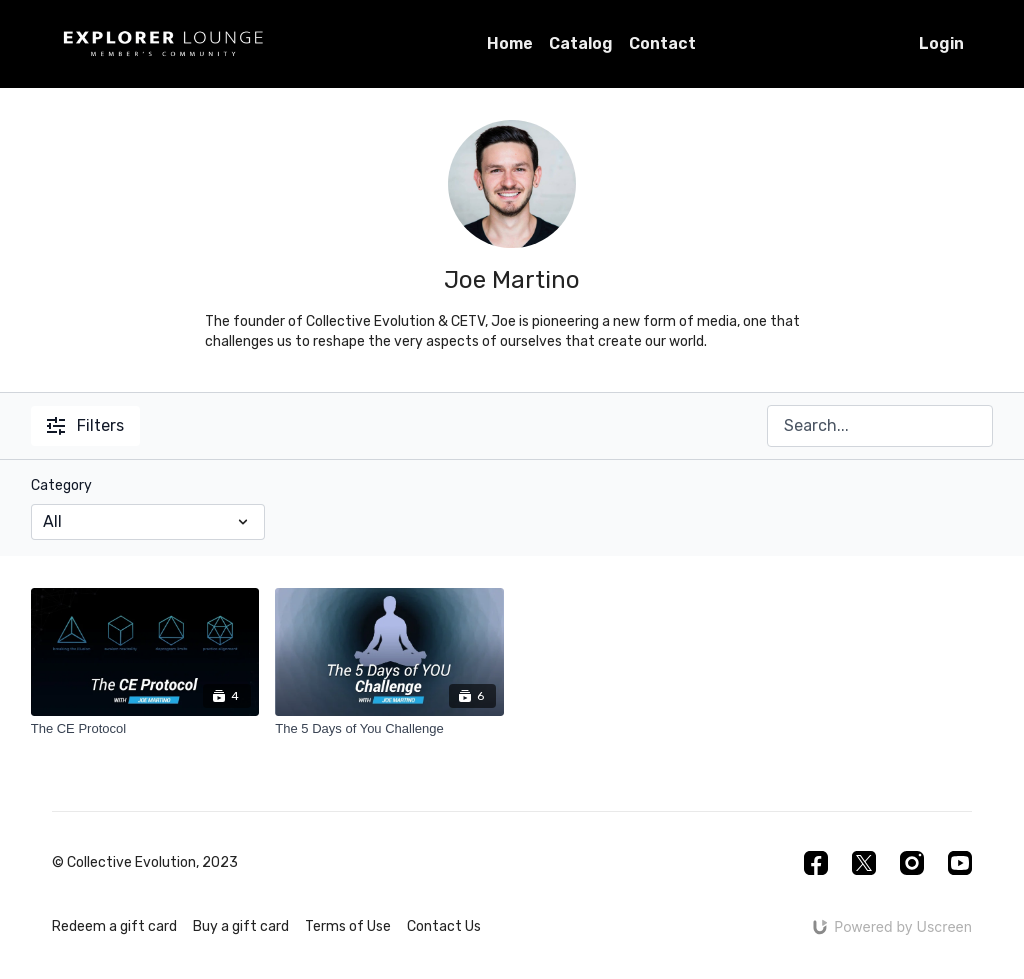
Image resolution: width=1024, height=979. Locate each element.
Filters (85, 425)
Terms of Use (348, 926)
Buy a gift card (241, 926)
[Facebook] (816, 863)
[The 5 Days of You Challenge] (389, 729)
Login (941, 43)
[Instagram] (912, 863)
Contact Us (444, 926)
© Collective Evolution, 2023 (145, 863)
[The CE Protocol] (145, 729)
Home (510, 43)
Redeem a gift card (114, 926)
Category (61, 485)
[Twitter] (864, 863)
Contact (662, 43)
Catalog (581, 43)
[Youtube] (960, 863)
